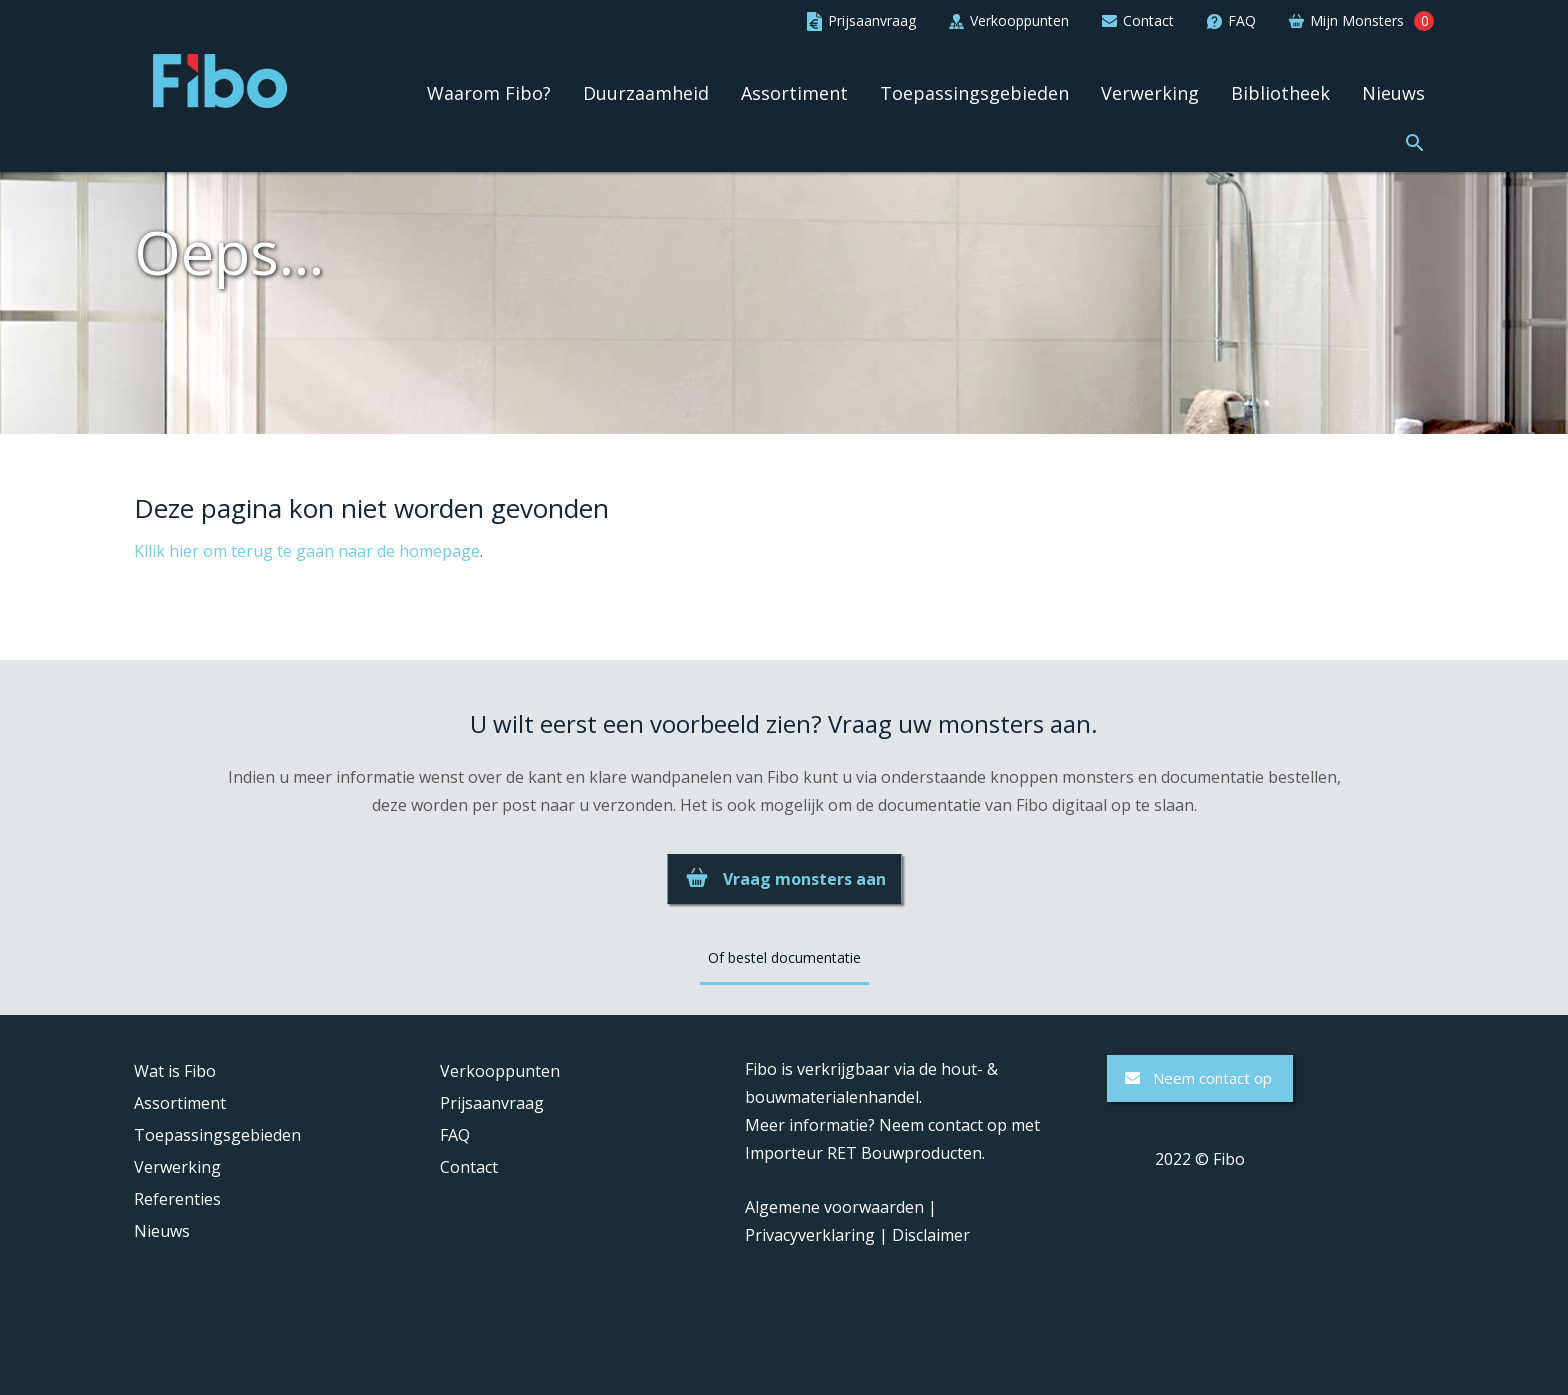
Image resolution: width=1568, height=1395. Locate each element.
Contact (469, 1167)
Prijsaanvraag (492, 1103)
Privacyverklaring (810, 1235)
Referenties (177, 1199)
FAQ (455, 1135)
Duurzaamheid (646, 93)
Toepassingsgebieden (974, 93)
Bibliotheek (1280, 93)
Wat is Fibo (175, 1071)
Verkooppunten (500, 1071)
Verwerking (1150, 93)
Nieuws (1393, 93)
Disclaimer (931, 1235)
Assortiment (794, 93)
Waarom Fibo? (489, 93)
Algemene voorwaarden (834, 1207)
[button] (1415, 140)
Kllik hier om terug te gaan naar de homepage (307, 551)
